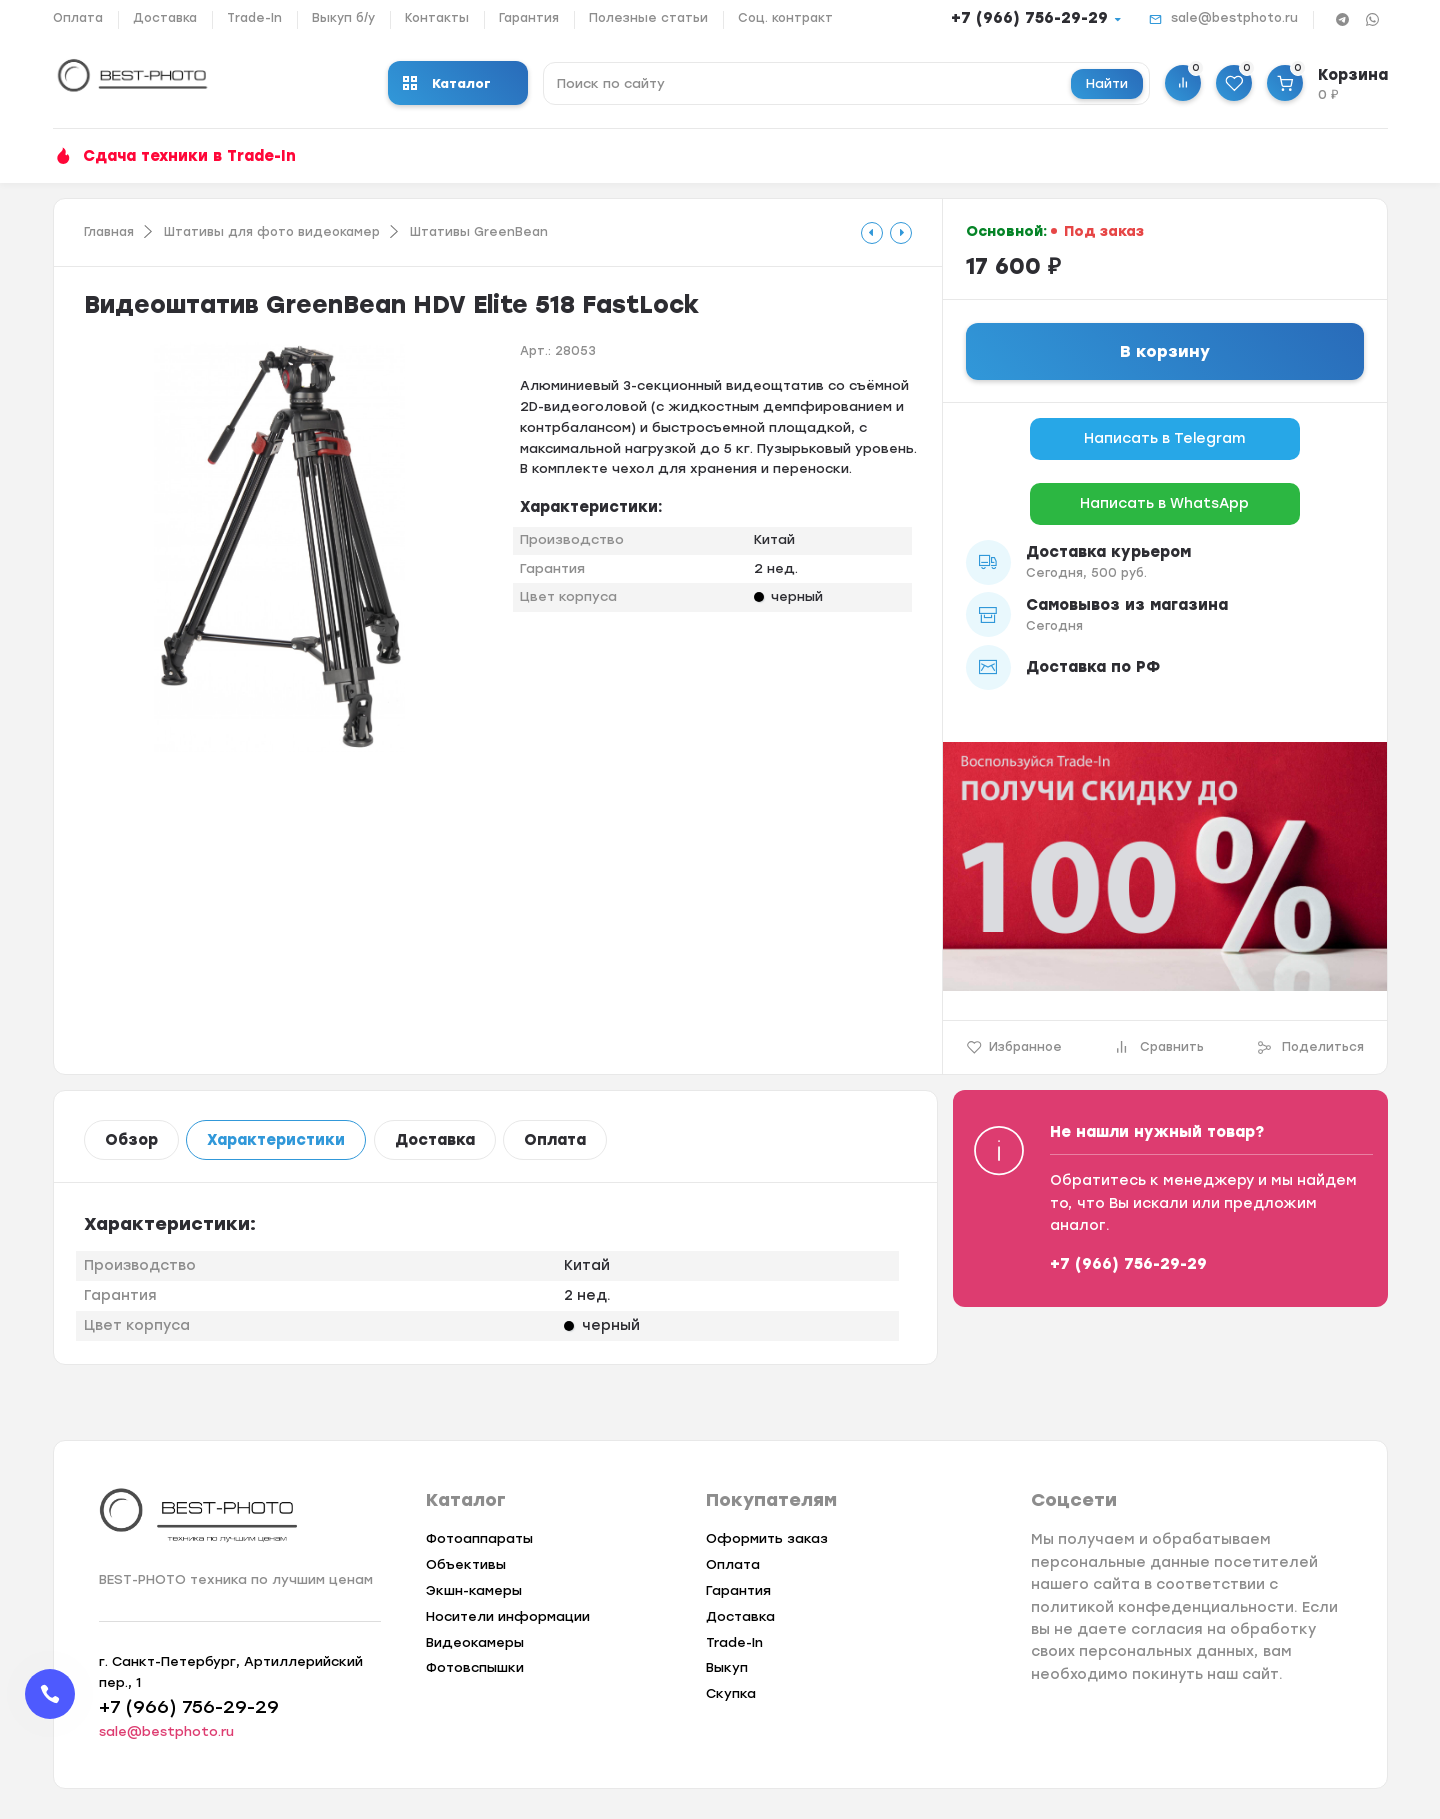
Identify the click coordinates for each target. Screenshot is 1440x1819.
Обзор (131, 1140)
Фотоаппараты (479, 1538)
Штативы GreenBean (479, 232)
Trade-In (254, 18)
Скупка (731, 1693)
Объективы (466, 1564)
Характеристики (276, 1140)
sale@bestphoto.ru (1234, 18)
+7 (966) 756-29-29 (1029, 18)
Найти (1107, 83)
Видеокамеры (475, 1642)
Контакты (437, 18)
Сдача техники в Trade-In (189, 156)
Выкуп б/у (343, 18)
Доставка (165, 18)
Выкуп (727, 1667)
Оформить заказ (767, 1538)
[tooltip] (872, 233)
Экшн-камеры (474, 1590)
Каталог (447, 83)
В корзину (1165, 351)
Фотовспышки (475, 1667)
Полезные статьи (648, 18)
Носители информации (508, 1616)
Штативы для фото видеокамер (272, 232)
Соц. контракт (785, 18)
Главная (109, 232)
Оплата (78, 18)
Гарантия (529, 18)
